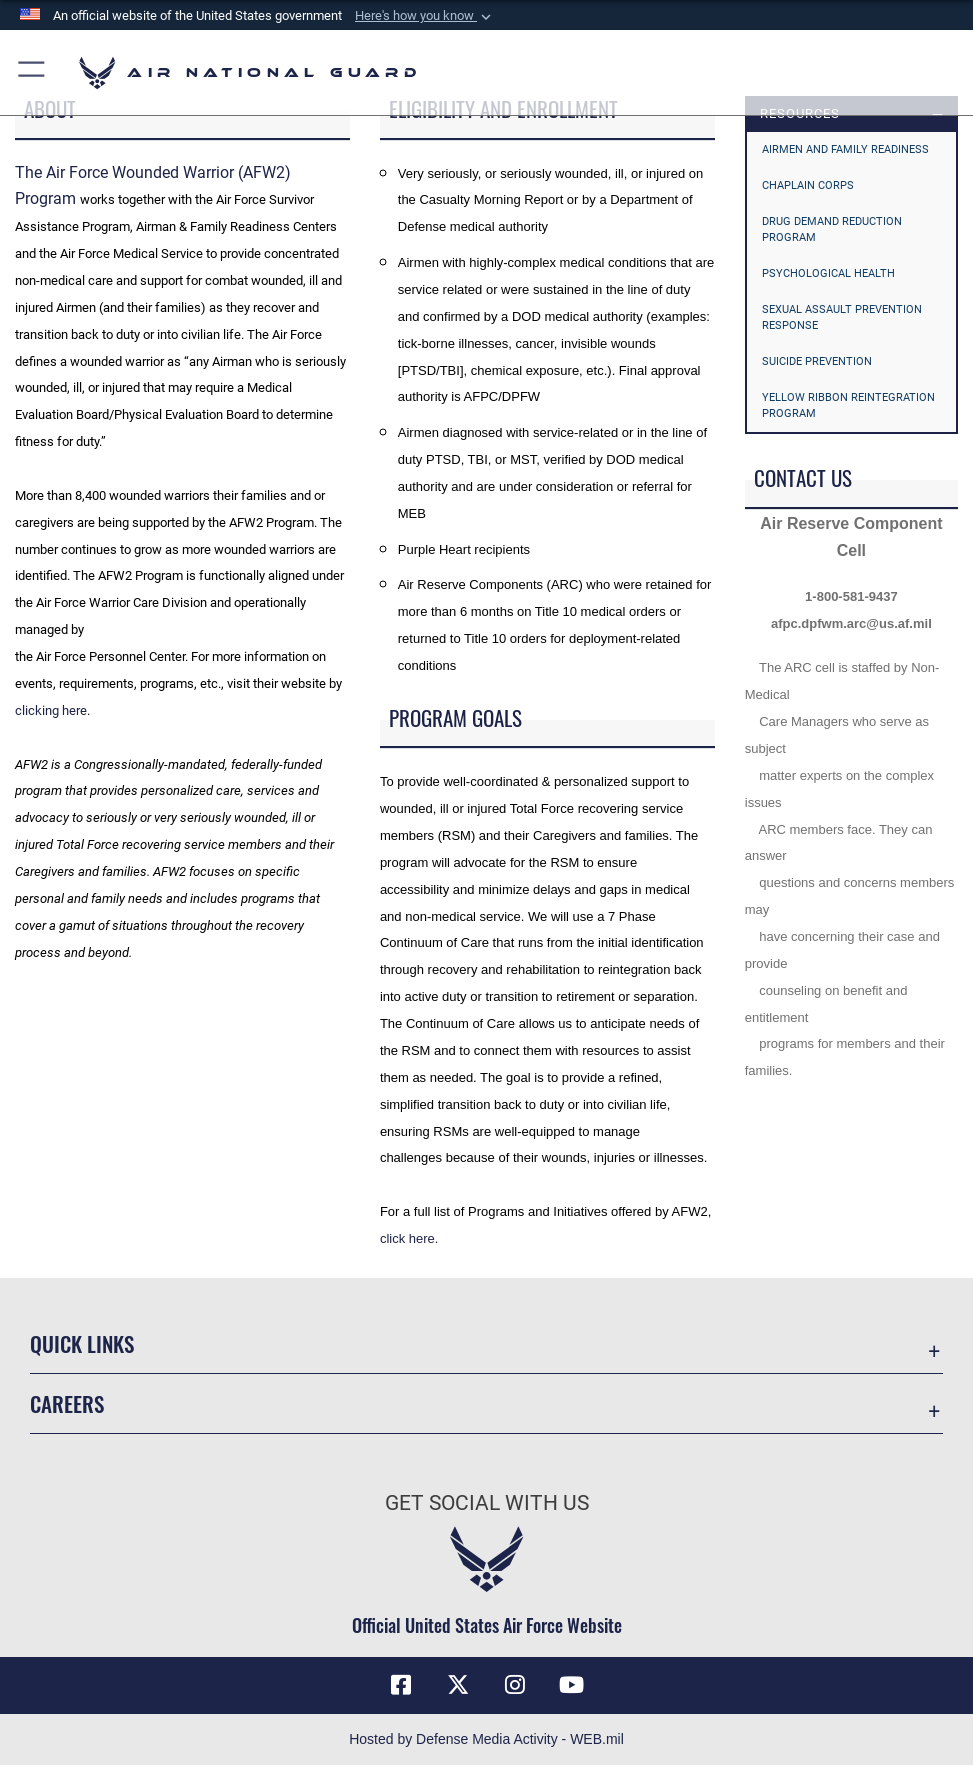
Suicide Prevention (817, 361)
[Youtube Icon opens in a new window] (572, 1685)
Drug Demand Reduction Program (832, 229)
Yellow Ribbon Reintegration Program (848, 405)
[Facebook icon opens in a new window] (401, 1685)
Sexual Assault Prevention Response (842, 317)
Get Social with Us (487, 1502)
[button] (425, 16)
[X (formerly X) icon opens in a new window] (458, 1685)
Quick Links (82, 1343)
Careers (67, 1403)
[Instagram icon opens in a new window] (515, 1685)
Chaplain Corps (808, 185)
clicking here (51, 710)
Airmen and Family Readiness (845, 149)
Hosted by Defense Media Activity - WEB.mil (486, 1739)
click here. (409, 1238)
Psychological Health (828, 273)
